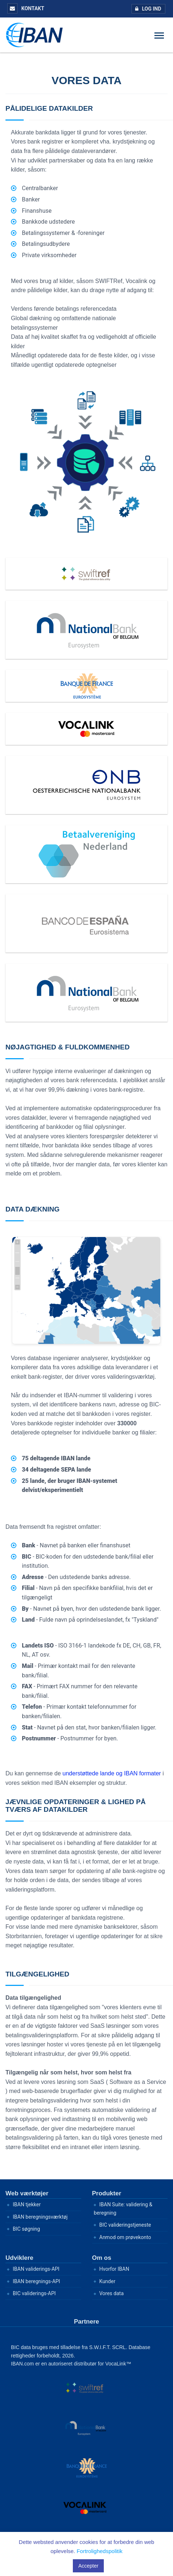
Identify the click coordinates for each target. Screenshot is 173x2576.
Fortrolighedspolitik (99, 2551)
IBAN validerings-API (36, 2269)
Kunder (107, 2281)
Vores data (111, 2293)
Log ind (146, 8)
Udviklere (19, 2257)
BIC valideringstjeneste (125, 2225)
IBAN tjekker (27, 2204)
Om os (101, 2257)
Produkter (106, 2193)
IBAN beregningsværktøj (40, 2217)
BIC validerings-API (34, 2293)
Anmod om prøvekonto (125, 2237)
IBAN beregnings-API (36, 2281)
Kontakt (25, 8)
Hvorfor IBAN (114, 2269)
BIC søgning (26, 2229)
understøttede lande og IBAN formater (112, 1773)
